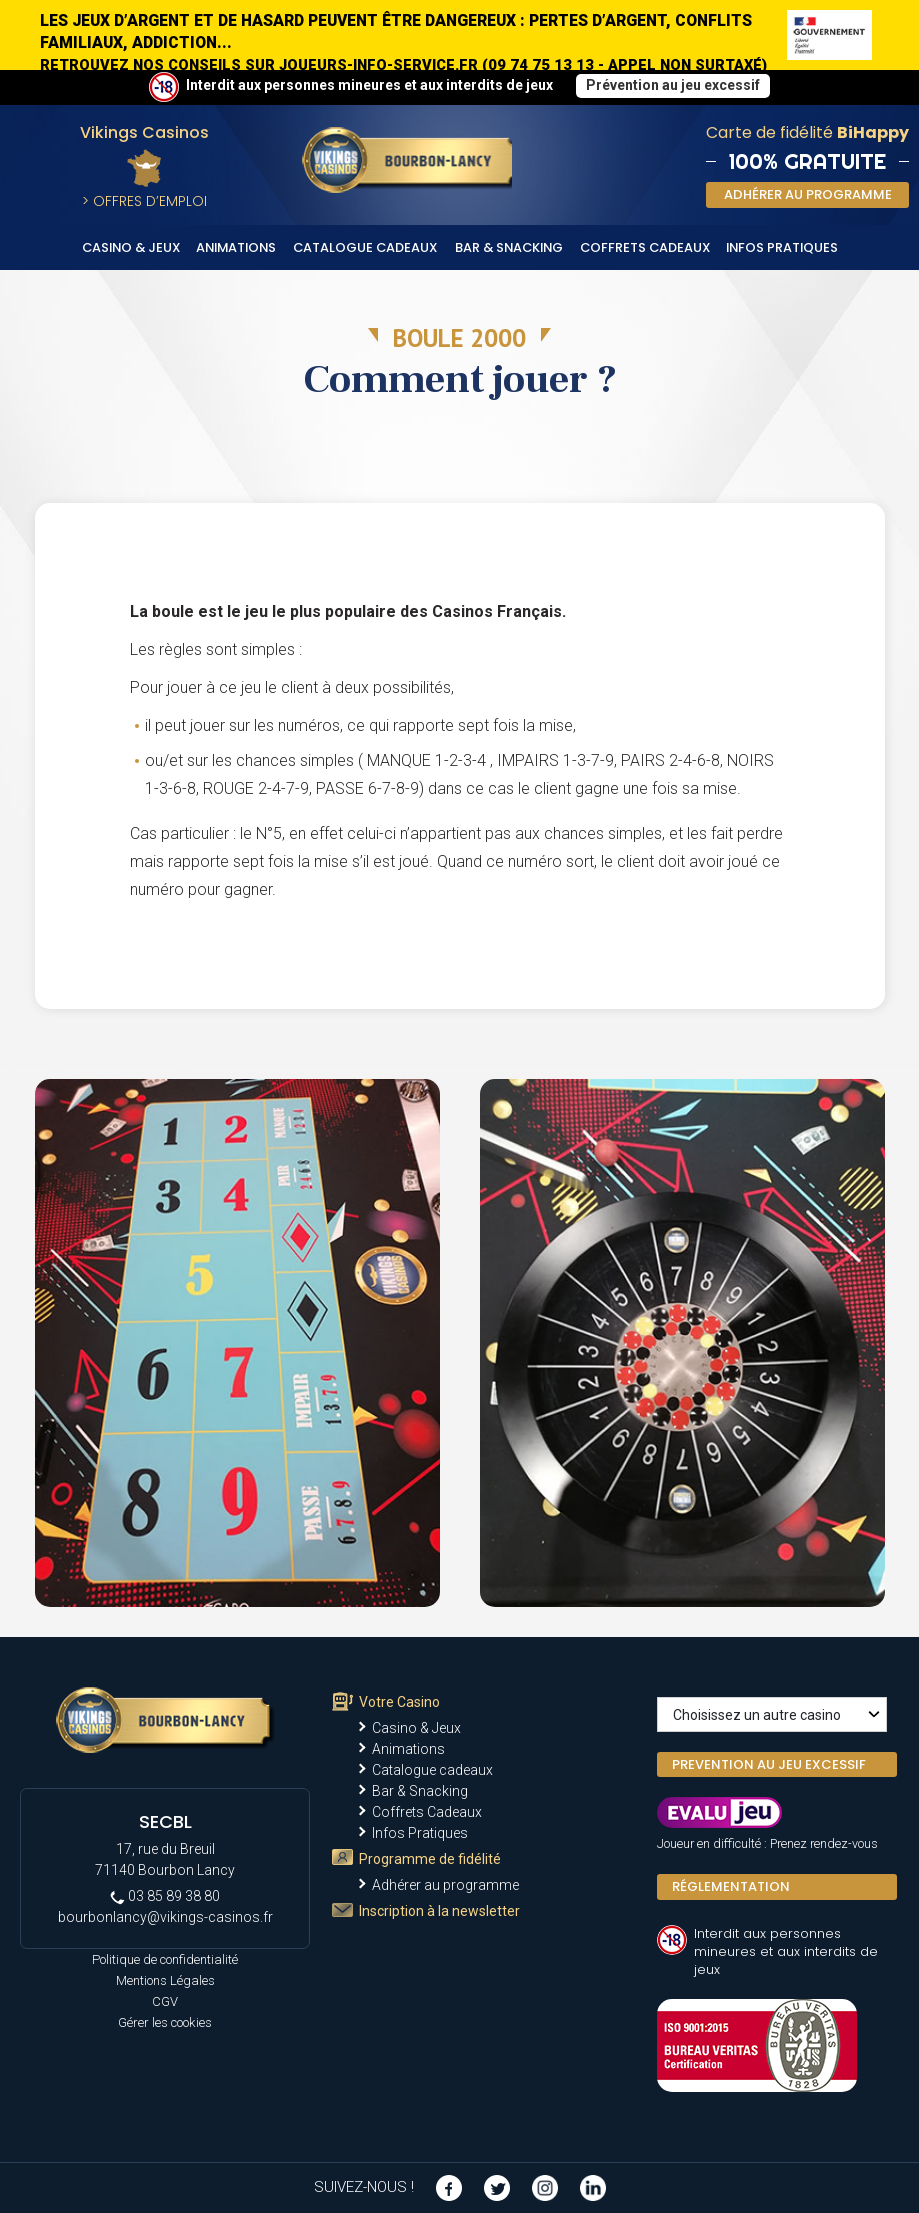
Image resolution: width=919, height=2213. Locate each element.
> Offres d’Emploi (144, 201)
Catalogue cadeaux (365, 247)
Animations (236, 247)
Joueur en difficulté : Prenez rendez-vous (767, 1843)
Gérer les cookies (165, 2022)
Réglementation (731, 1886)
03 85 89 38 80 (165, 1896)
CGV (165, 2001)
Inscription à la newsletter (439, 1911)
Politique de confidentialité (165, 1959)
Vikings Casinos (144, 132)
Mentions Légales (165, 1980)
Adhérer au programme (445, 1885)
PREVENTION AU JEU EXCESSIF (769, 1764)
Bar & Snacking (509, 247)
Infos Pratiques (782, 247)
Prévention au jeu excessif (673, 85)
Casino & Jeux (131, 247)
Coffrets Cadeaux (645, 247)
